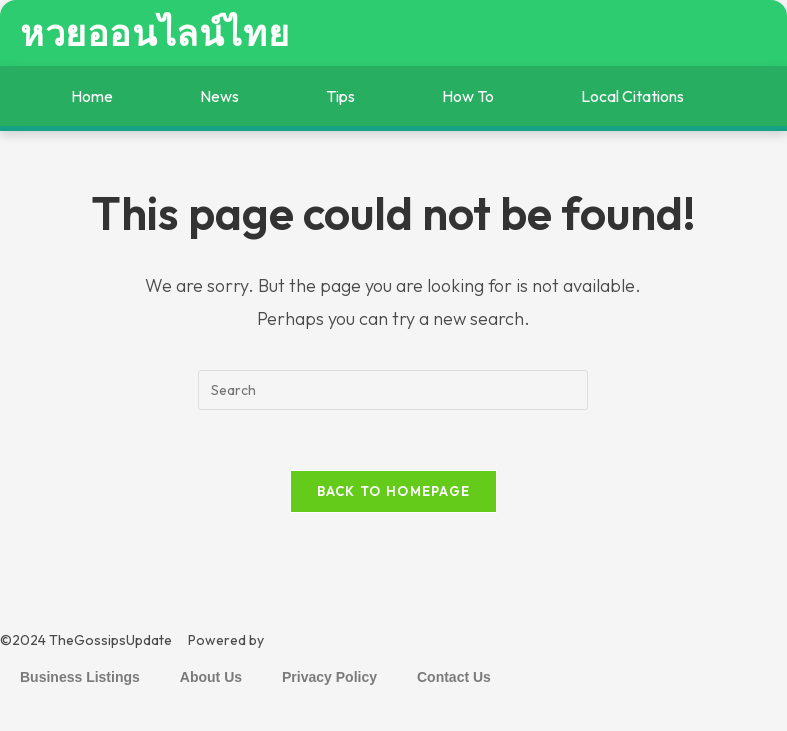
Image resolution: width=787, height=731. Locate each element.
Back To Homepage (394, 491)
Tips (340, 96)
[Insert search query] (393, 390)
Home (92, 96)
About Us (211, 677)
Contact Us (454, 677)
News (219, 96)
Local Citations (632, 96)
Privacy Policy (329, 677)
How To (468, 96)
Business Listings (80, 677)
